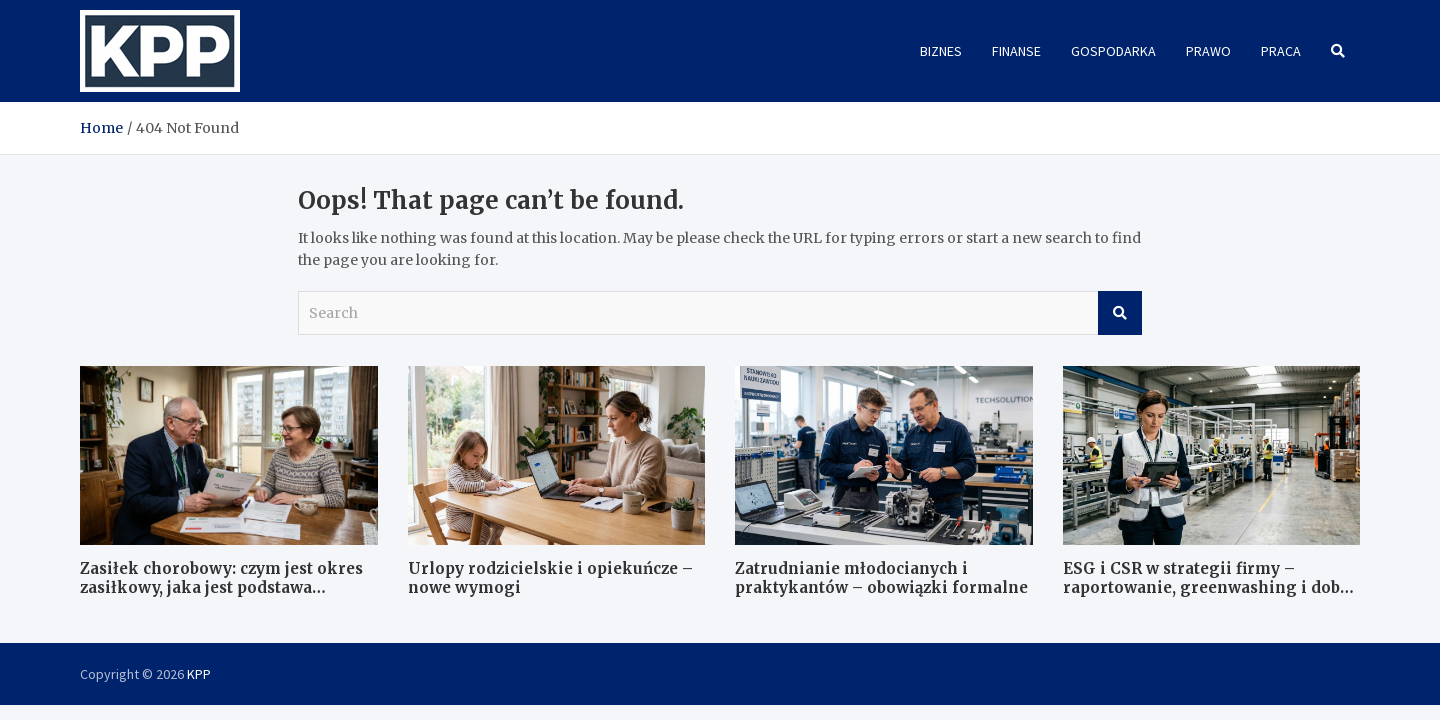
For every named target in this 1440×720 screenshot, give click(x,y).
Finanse (1016, 51)
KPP (199, 674)
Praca (1281, 51)
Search (1120, 313)
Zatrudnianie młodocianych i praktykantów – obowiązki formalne (881, 578)
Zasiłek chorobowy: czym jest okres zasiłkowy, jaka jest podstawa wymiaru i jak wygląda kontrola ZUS (227, 588)
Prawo (1208, 51)
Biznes (941, 51)
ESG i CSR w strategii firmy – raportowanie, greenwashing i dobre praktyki (1210, 588)
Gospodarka (1113, 51)
